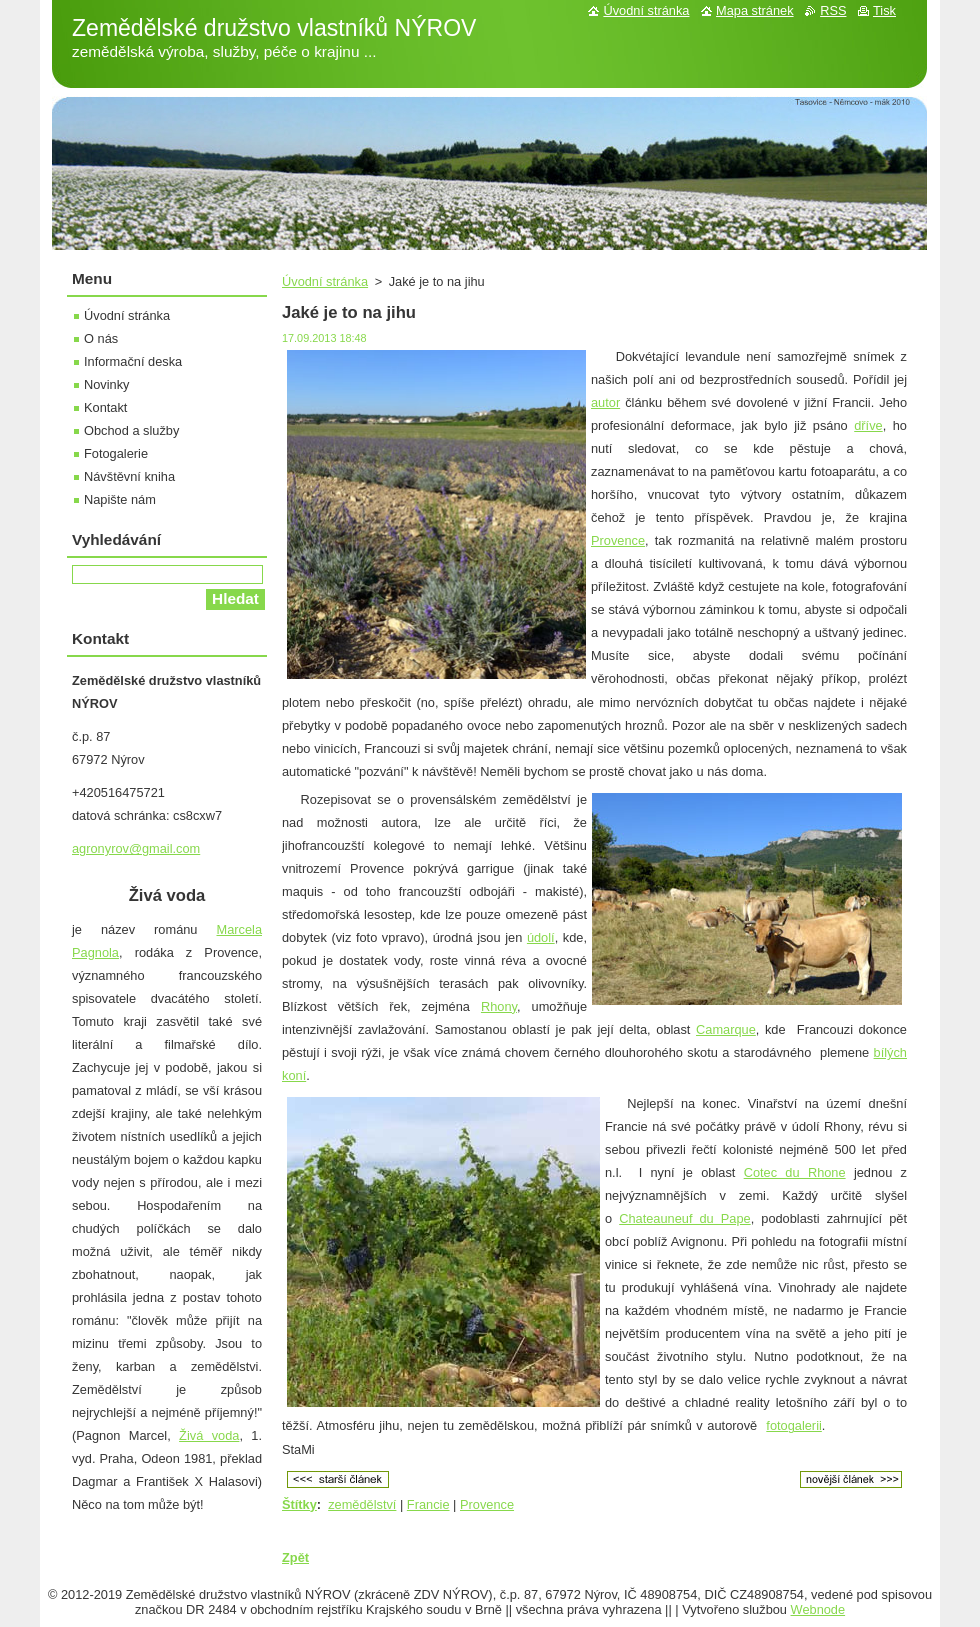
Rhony (499, 1006)
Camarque (726, 1029)
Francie (428, 1504)
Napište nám (120, 499)
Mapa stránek (755, 10)
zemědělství (362, 1504)
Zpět (295, 1557)
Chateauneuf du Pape (685, 1218)
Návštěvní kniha (129, 476)
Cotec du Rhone (795, 1172)
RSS (833, 10)
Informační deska (133, 361)
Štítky (299, 1504)
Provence (618, 540)
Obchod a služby (131, 430)
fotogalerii (794, 1425)
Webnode (818, 1609)
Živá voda (209, 1435)
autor (605, 402)
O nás (101, 338)
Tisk (884, 10)
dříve (868, 425)
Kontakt (105, 407)
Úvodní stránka (325, 281)
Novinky (107, 384)
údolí (541, 937)
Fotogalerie (116, 453)
